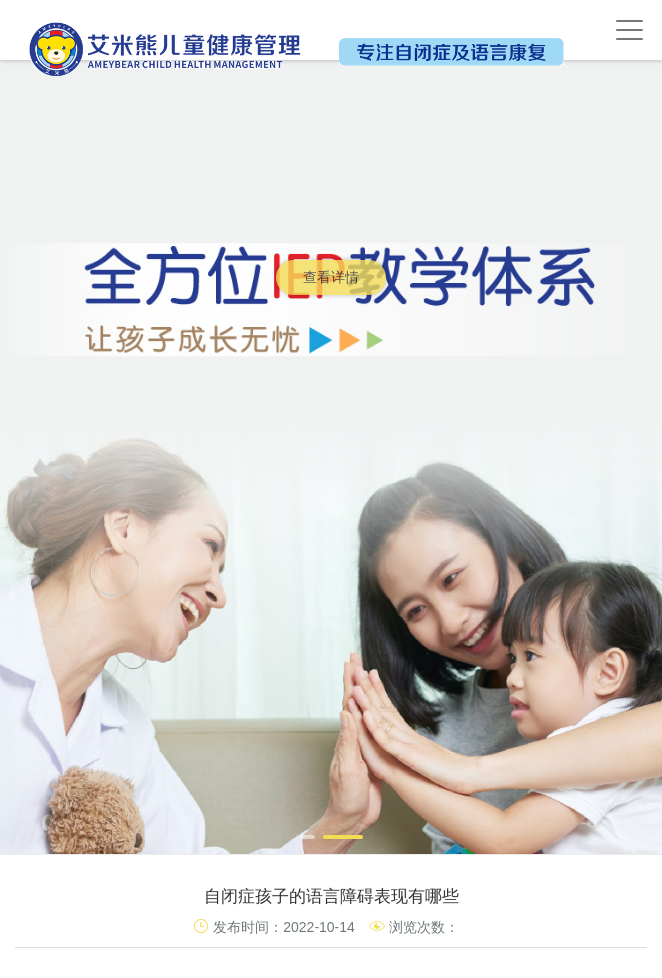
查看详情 (331, 277)
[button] (307, 837)
